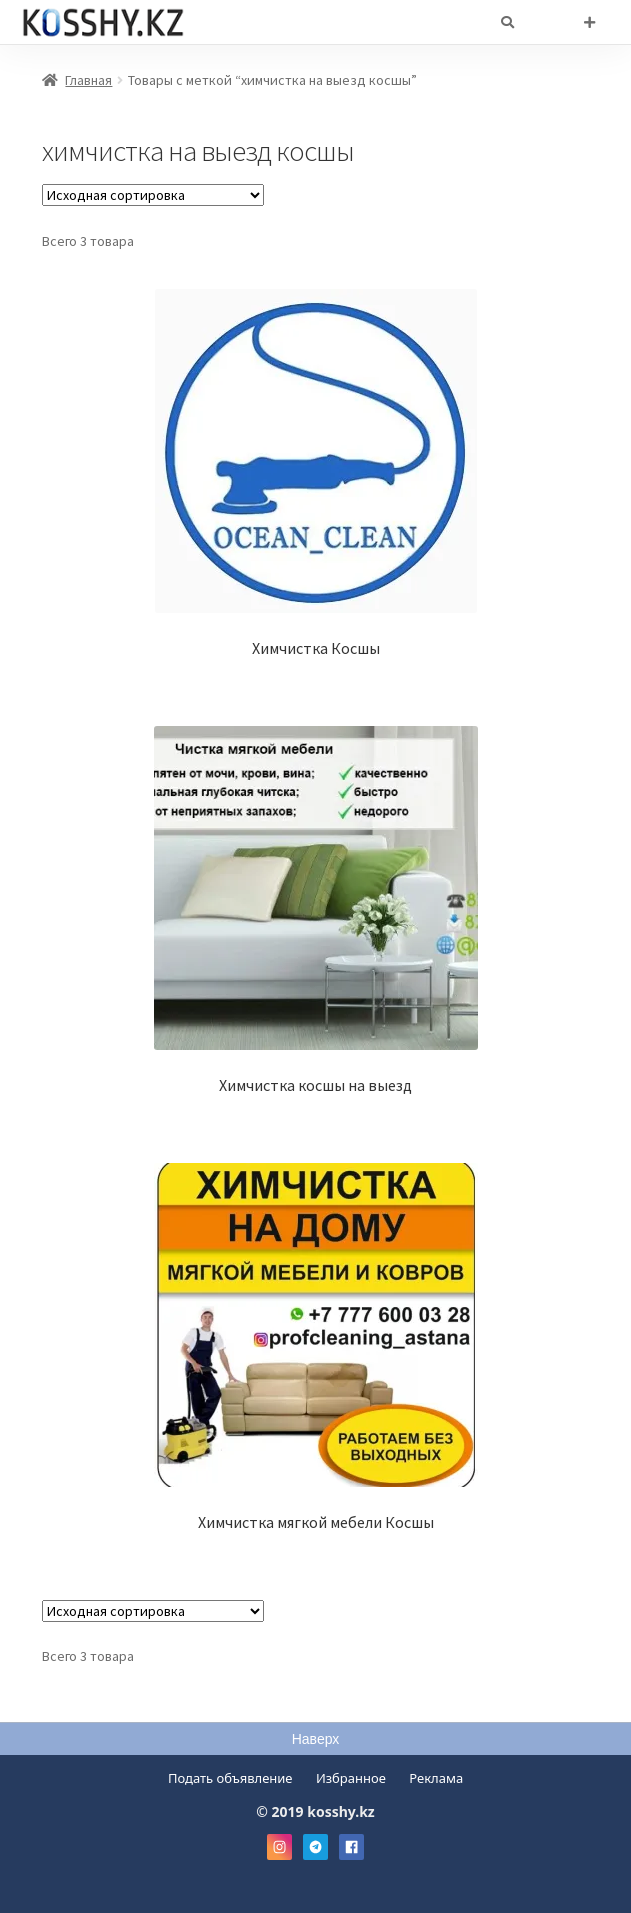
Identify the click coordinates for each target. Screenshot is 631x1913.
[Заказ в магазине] (153, 195)
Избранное (351, 1778)
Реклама (436, 1778)
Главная (88, 80)
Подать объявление (230, 1778)
